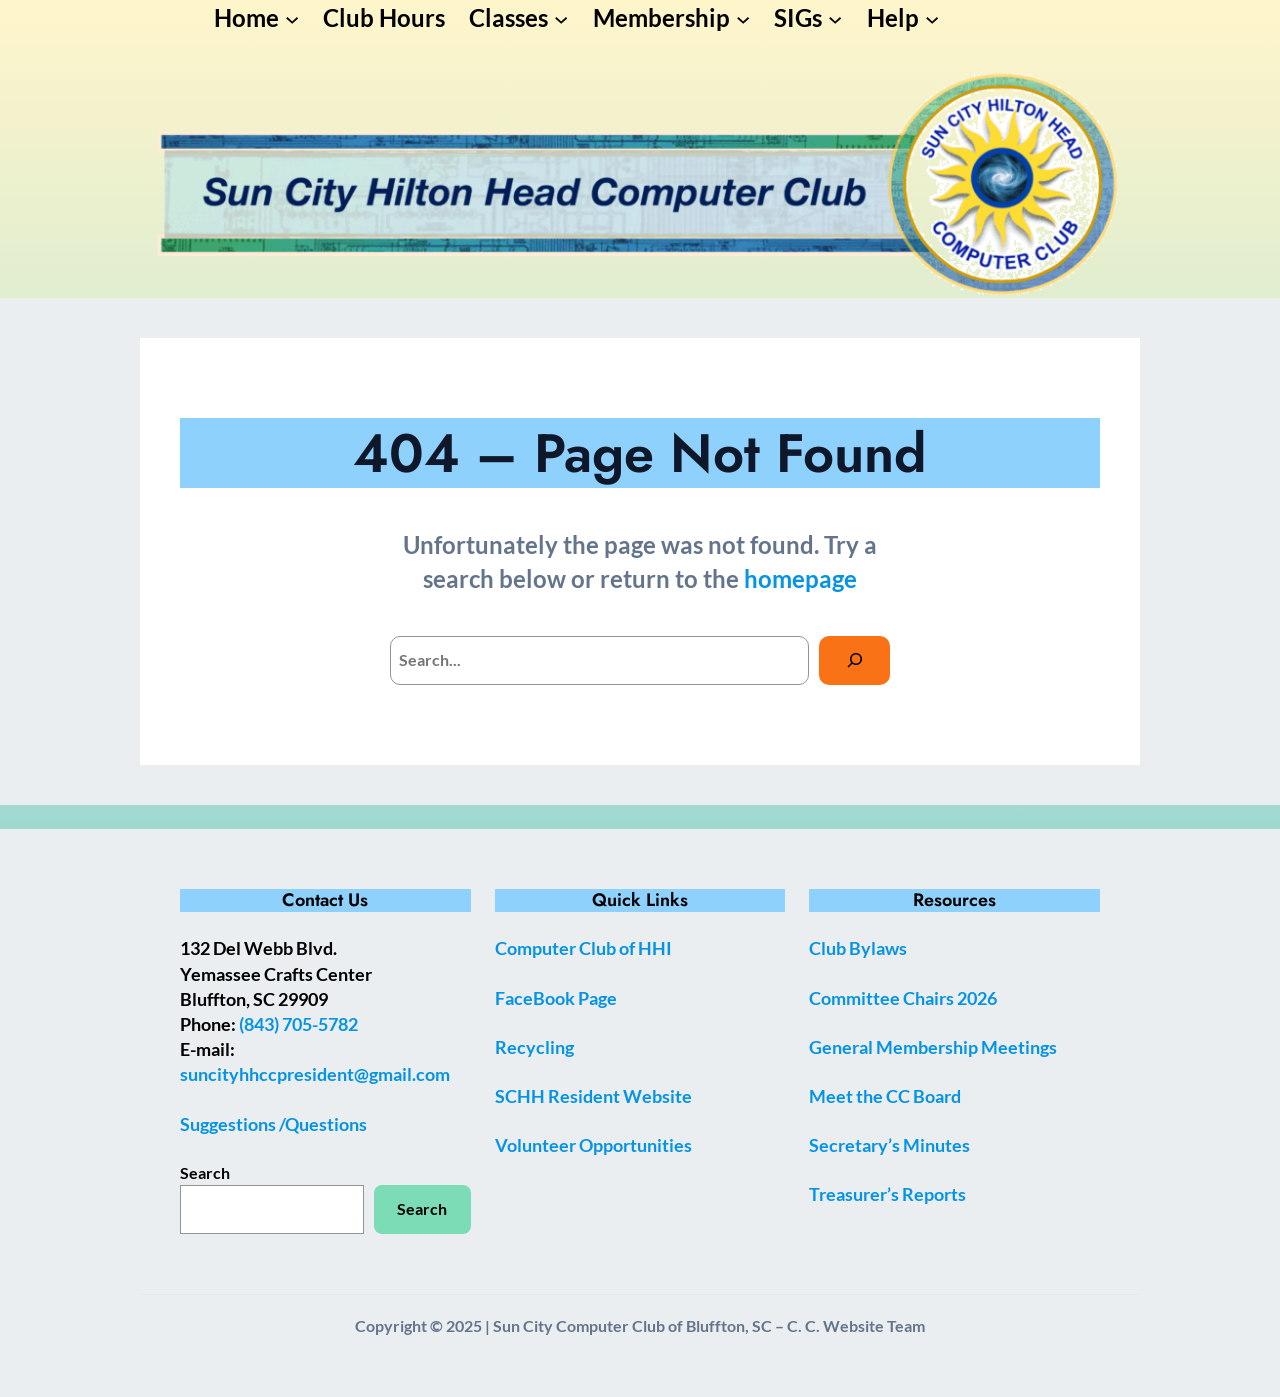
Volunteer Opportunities (593, 1145)
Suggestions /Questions (273, 1124)
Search (205, 1172)
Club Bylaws (858, 948)
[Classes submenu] (561, 18)
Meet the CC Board (885, 1096)
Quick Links (640, 900)
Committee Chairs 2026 (903, 998)
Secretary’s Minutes (889, 1145)
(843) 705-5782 (298, 1024)
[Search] (854, 660)
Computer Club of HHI (583, 948)
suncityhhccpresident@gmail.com (315, 1074)
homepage (800, 578)
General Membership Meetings (933, 1047)
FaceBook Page (556, 998)
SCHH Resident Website (593, 1096)
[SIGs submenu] (835, 18)
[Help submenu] (932, 18)
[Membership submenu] (743, 18)
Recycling (534, 1047)
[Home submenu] (292, 18)
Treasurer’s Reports (887, 1194)
